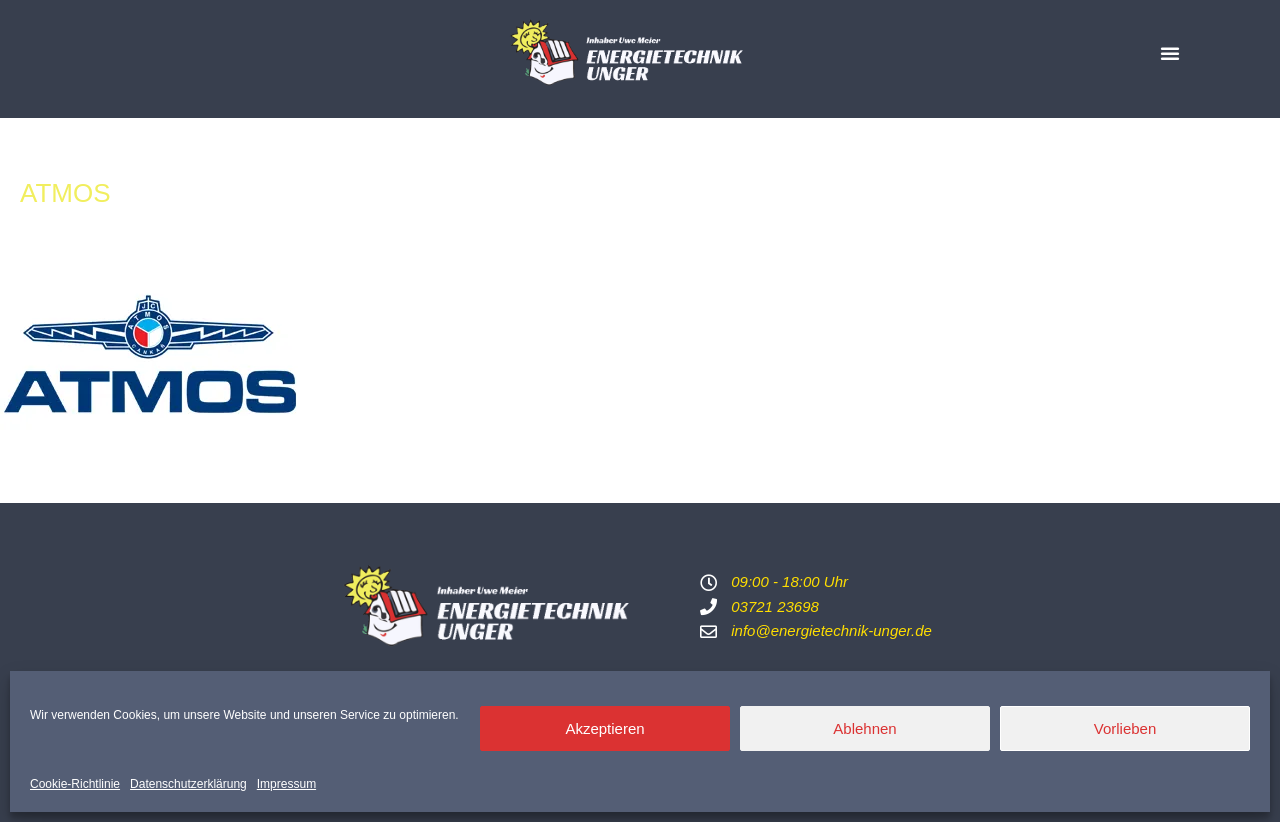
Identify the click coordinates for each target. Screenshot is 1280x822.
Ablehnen (864, 728)
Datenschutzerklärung (188, 784)
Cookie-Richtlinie (75, 784)
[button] (1170, 53)
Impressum (286, 784)
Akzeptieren (604, 728)
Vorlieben (1125, 728)
